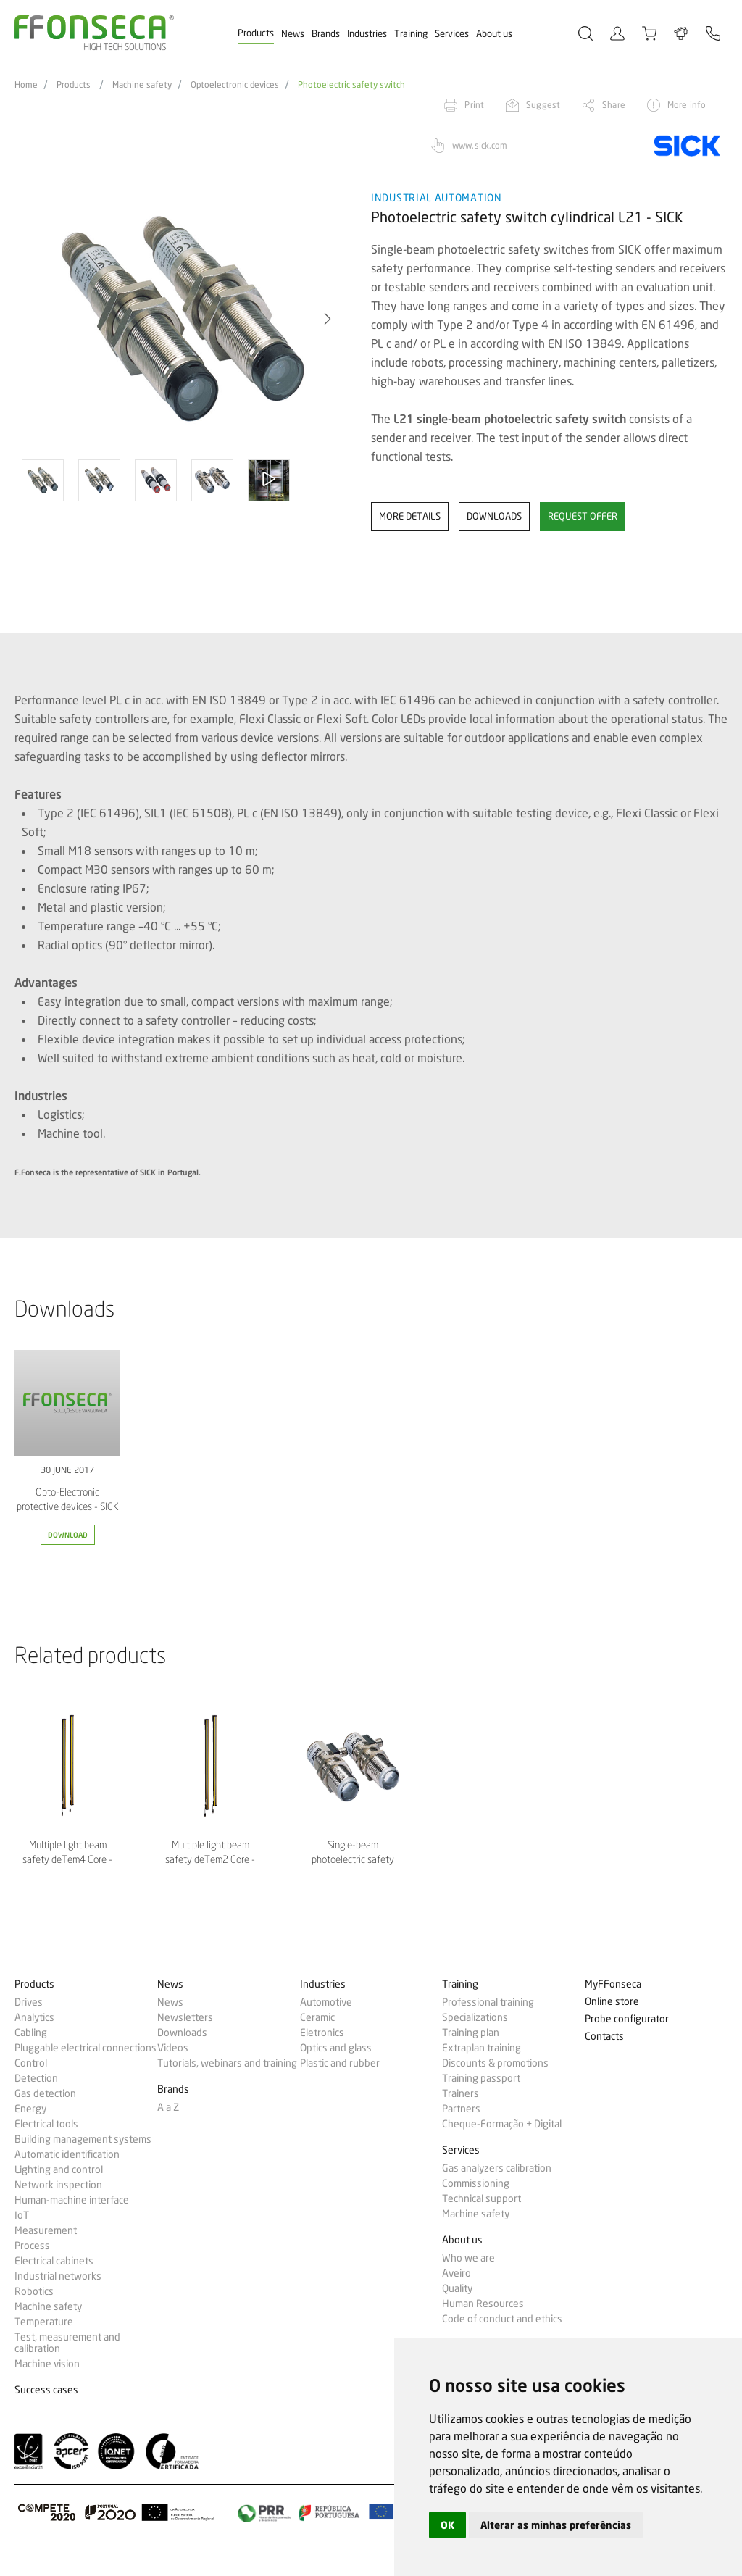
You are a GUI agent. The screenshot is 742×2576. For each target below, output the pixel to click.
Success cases (46, 2390)
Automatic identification (67, 2154)
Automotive (326, 2002)
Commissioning (475, 2183)
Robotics (34, 2291)
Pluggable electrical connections (85, 2048)
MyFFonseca (613, 1984)
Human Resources (483, 2303)
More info (686, 104)
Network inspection (58, 2185)
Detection (36, 2078)
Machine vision (47, 2363)
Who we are (468, 2258)
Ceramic (317, 2017)
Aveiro (456, 2273)
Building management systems (82, 2139)
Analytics (34, 2017)
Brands (326, 33)
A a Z (168, 2107)
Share (613, 104)
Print (474, 104)
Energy (30, 2108)
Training (411, 33)
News (292, 33)
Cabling (30, 2032)
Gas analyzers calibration (496, 2168)
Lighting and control (58, 2169)
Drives (28, 2002)
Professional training (488, 2002)
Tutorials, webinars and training (227, 2063)
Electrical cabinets (53, 2261)
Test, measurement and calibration (67, 2342)
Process (32, 2245)
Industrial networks (57, 2276)
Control (30, 2063)
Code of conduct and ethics (502, 2319)
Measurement (45, 2230)
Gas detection (45, 2093)
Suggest (543, 104)
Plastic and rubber (340, 2063)
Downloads (182, 2032)
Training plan (470, 2032)
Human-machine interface (71, 2200)
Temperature (43, 2321)
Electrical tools (46, 2124)
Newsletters (185, 2017)
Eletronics (322, 2032)
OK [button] (447, 2525)
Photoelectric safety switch (351, 85)
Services (452, 33)
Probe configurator (627, 2019)
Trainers (460, 2093)
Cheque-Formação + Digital (502, 2124)
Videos (172, 2048)
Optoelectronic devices (235, 85)
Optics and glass (336, 2048)
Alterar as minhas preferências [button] (555, 2525)
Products (256, 32)
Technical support (481, 2198)
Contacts (604, 2036)
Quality (457, 2288)
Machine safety (142, 85)
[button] (327, 318)
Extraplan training (481, 2048)
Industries (367, 33)
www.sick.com (479, 145)
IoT (21, 2215)
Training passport (481, 2078)
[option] (183, 319)
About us (494, 33)
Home (26, 85)
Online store (612, 2001)
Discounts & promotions (495, 2063)
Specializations (475, 2017)
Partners (461, 2108)
